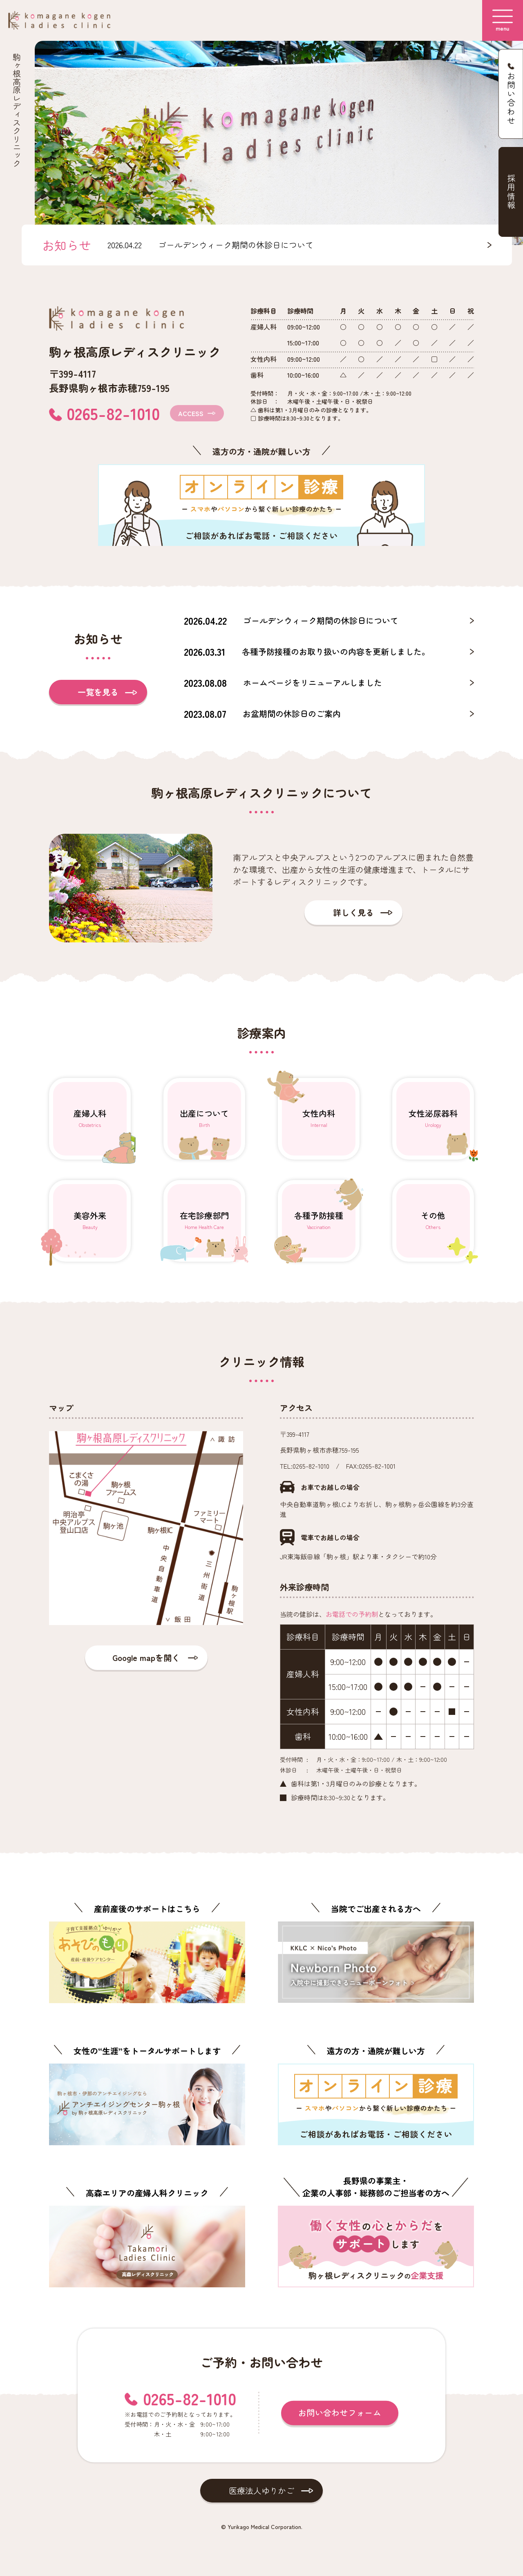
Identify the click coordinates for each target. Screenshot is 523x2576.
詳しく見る (353, 912)
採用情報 (511, 192)
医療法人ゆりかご (261, 2490)
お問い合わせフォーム (339, 2412)
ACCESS (190, 413)
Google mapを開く (146, 1657)
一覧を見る (98, 692)
